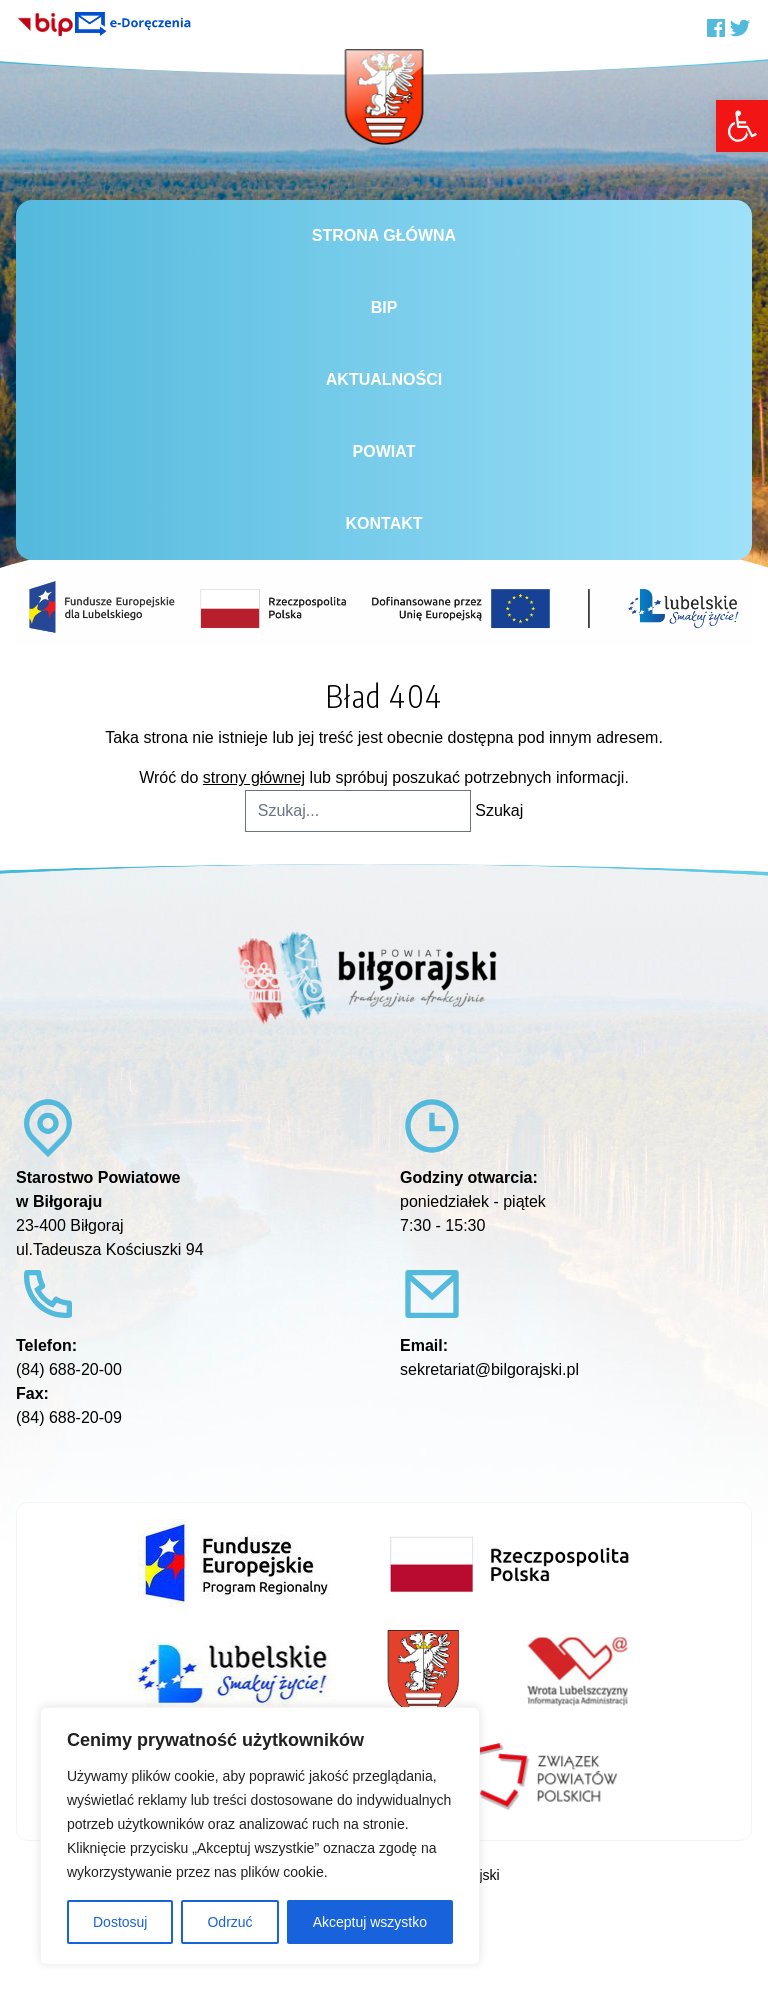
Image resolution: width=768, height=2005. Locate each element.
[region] (260, 1836)
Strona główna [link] (384, 235)
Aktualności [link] (384, 379)
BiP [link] (384, 307)
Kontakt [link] (383, 523)
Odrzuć (229, 1922)
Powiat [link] (384, 451)
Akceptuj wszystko (370, 1922)
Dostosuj (120, 1922)
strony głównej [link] (254, 777)
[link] (742, 126)
